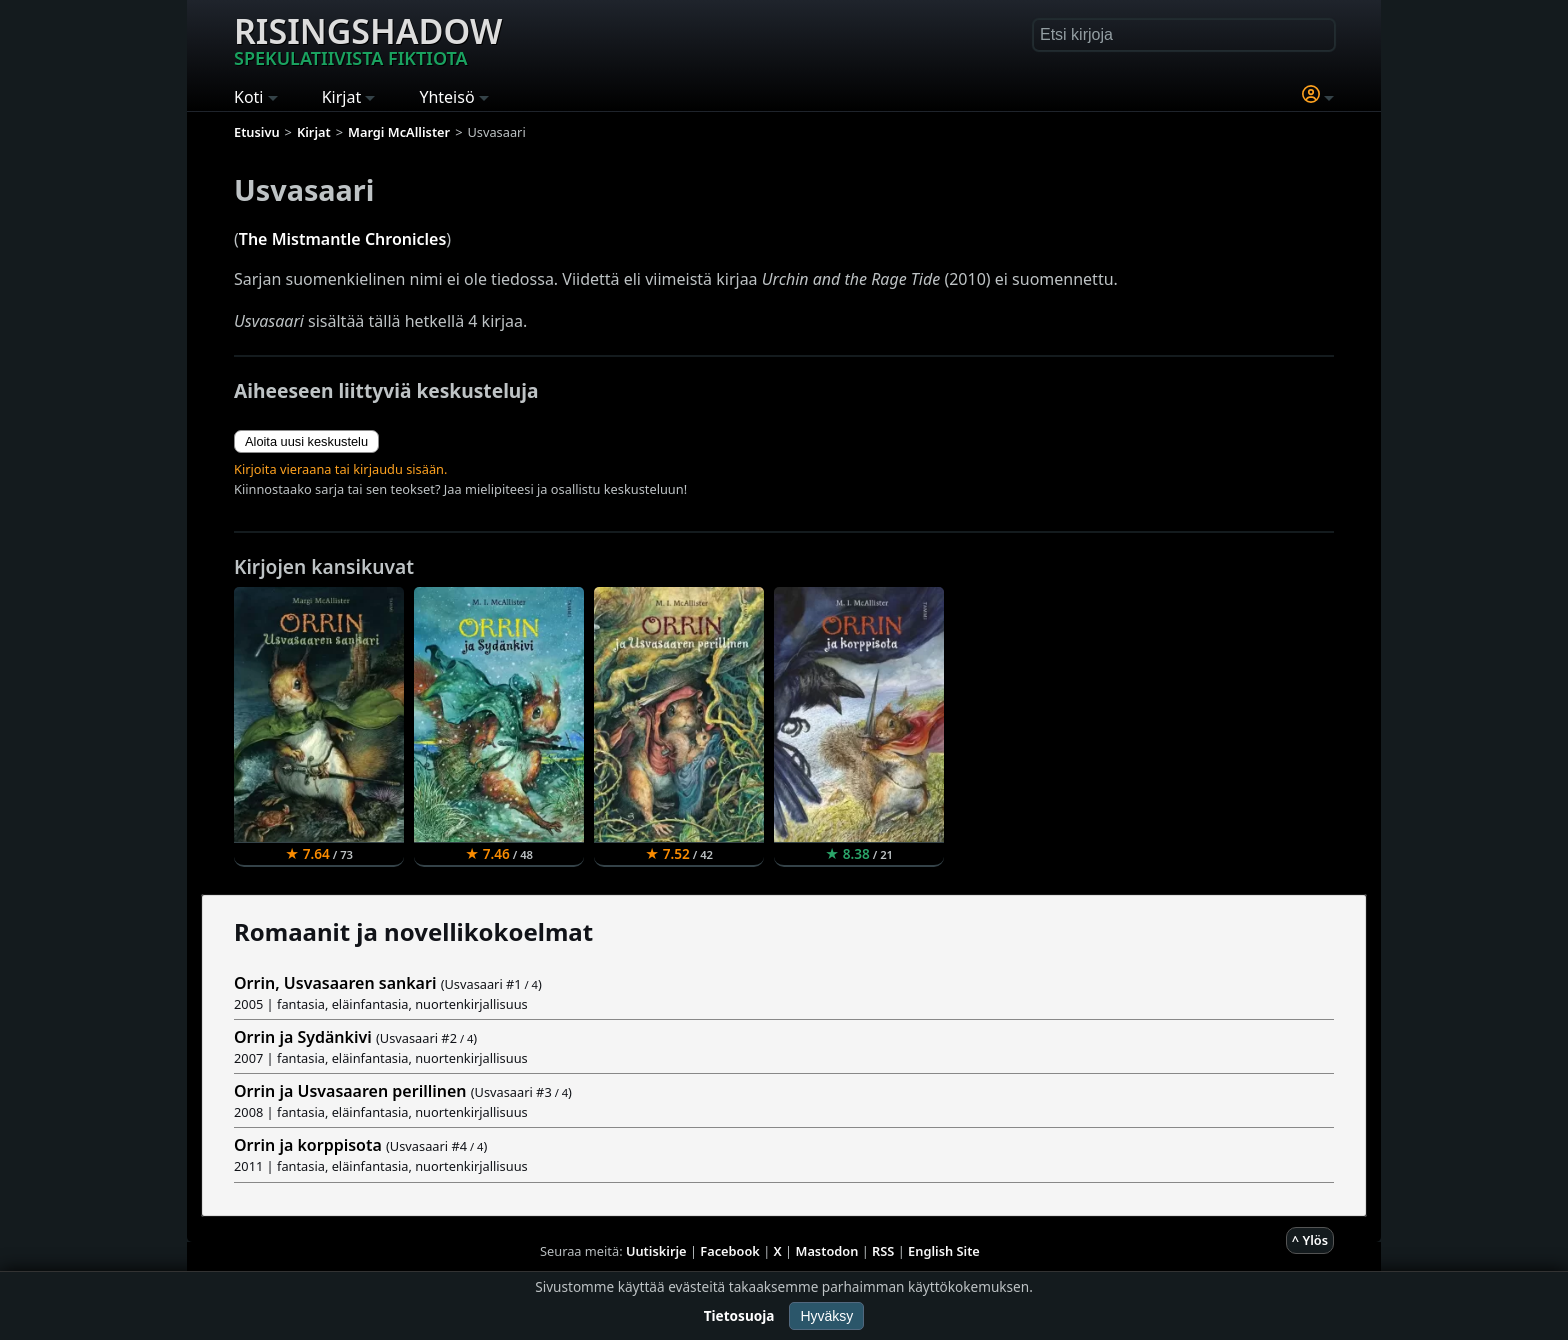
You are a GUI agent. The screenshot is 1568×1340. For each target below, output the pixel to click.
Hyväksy (826, 1316)
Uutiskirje (656, 1251)
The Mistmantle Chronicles (343, 239)
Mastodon (827, 1251)
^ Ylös (1310, 1240)
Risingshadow (368, 39)
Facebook (730, 1251)
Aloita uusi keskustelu (306, 441)
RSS (883, 1251)
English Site (944, 1251)
